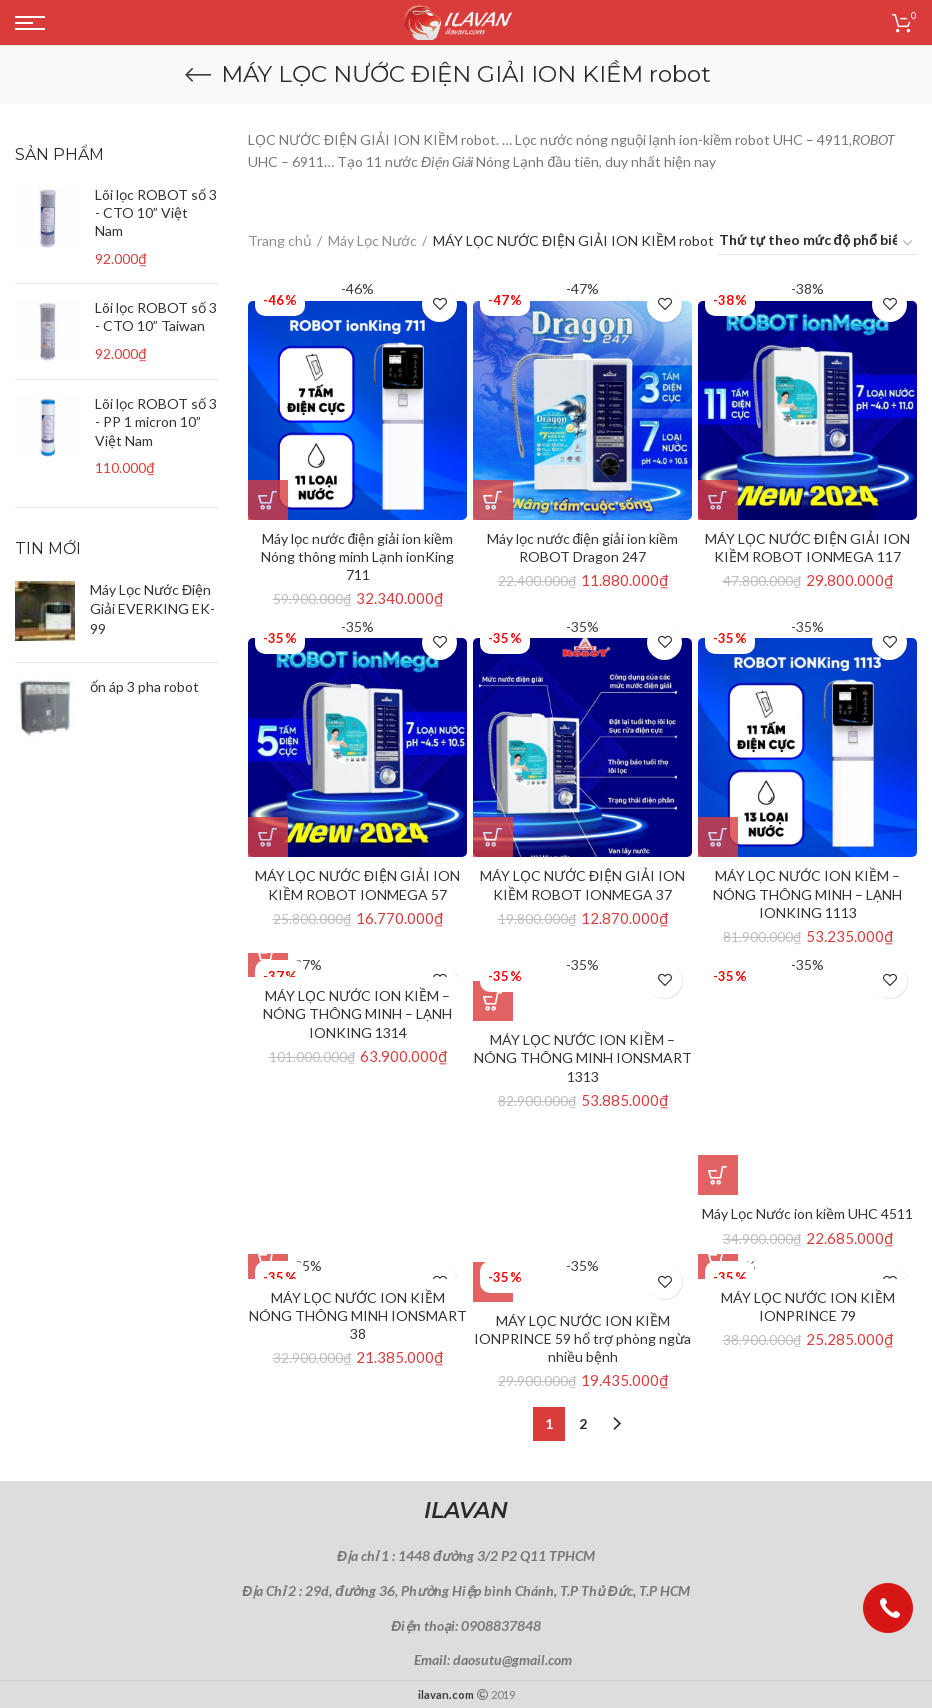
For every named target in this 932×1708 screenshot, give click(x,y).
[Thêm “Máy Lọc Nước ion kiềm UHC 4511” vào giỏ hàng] (718, 1175)
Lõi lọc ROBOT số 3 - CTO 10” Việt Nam (156, 212)
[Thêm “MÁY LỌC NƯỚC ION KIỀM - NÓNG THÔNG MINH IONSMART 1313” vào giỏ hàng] (493, 1001)
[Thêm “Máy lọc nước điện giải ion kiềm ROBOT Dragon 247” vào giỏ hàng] (493, 500)
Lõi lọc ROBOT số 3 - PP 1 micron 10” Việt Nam (156, 421)
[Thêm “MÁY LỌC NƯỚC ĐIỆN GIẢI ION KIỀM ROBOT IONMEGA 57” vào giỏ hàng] (268, 837)
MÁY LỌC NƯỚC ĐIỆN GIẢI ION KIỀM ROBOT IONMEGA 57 (357, 884)
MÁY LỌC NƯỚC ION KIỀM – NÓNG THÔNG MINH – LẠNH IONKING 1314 (357, 1013)
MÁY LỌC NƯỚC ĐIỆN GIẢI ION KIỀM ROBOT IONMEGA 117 (807, 547)
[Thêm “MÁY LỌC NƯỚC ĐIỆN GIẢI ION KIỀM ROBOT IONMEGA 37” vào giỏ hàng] (493, 837)
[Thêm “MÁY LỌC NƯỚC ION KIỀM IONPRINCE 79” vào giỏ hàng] (718, 1259)
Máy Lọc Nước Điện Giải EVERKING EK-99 (152, 609)
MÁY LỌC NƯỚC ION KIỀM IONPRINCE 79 (808, 1306)
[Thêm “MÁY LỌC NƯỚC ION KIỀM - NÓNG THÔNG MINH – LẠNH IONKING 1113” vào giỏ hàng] (718, 837)
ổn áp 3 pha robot (144, 686)
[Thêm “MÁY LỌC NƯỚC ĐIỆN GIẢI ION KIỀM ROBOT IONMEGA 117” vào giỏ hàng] (718, 500)
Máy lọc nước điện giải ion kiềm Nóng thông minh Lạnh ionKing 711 (357, 556)
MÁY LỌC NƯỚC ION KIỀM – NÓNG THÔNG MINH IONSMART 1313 (583, 1057)
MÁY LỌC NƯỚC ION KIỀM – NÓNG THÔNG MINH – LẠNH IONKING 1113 (807, 893)
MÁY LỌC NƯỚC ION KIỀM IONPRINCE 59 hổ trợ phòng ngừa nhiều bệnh (582, 1338)
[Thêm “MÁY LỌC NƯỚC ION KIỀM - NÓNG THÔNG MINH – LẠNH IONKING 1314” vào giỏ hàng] (268, 957)
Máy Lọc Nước (372, 240)
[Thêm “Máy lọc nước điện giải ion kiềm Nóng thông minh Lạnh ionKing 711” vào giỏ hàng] (268, 500)
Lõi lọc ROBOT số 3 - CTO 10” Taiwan (156, 316)
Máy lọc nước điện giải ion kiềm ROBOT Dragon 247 (583, 547)
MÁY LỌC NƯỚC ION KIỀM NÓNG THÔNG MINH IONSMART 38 (358, 1315)
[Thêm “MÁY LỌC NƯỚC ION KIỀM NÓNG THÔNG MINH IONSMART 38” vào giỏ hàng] (268, 1259)
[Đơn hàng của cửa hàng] (817, 243)
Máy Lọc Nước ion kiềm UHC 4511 (807, 1213)
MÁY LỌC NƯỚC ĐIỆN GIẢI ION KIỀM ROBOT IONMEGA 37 (582, 884)
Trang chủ (280, 240)
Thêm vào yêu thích (439, 304)
